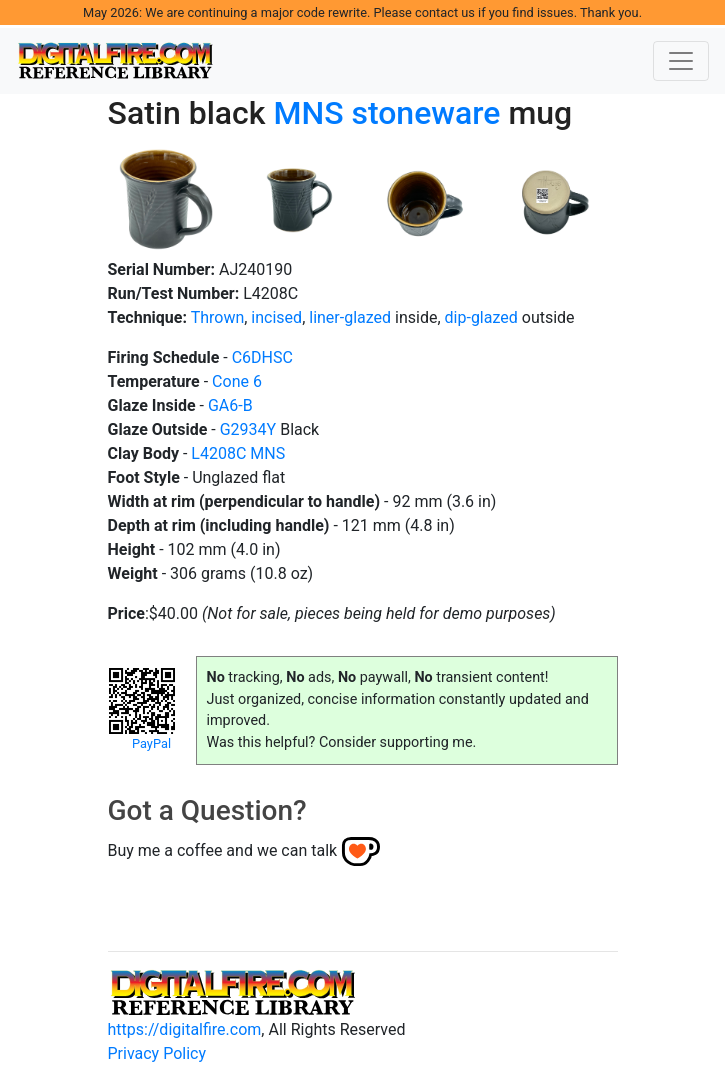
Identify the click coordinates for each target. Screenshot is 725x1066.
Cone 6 (237, 381)
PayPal (151, 743)
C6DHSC (262, 357)
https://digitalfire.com (185, 1029)
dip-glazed (481, 317)
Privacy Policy (157, 1053)
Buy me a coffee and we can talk (223, 850)
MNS (308, 113)
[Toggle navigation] (681, 61)
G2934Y (248, 429)
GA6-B (230, 405)
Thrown (218, 317)
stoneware (425, 113)
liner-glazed (350, 317)
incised (276, 317)
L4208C (218, 453)
